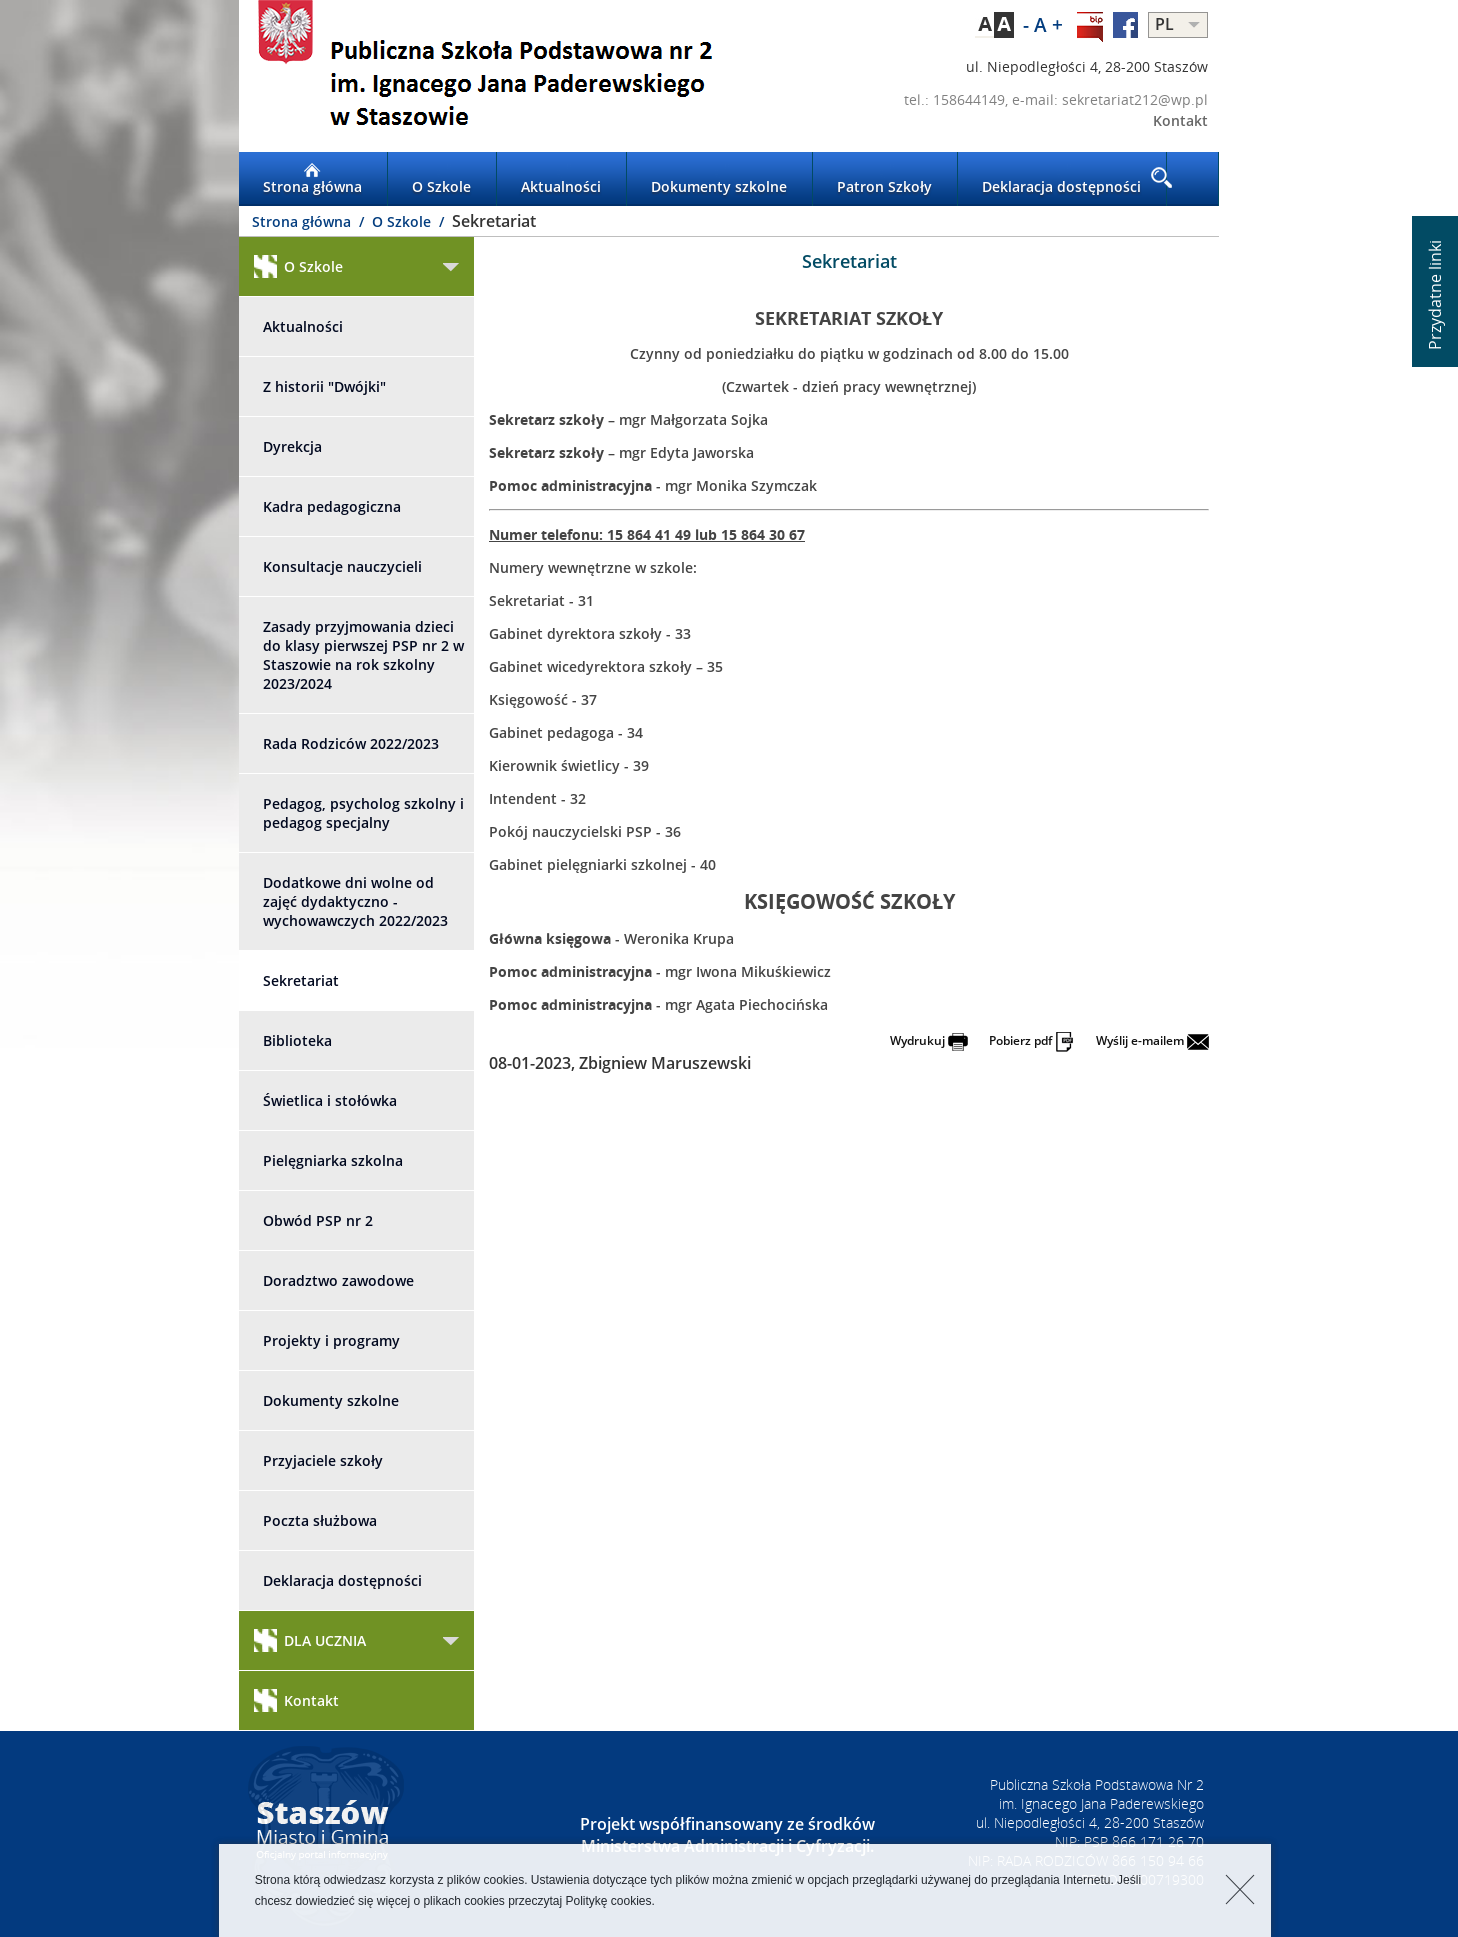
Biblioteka (297, 1040)
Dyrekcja (292, 446)
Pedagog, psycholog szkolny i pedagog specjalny (363, 813)
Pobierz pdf (1032, 1040)
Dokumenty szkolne (719, 179)
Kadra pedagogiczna (332, 506)
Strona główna (312, 179)
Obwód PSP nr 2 (318, 1220)
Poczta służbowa (320, 1520)
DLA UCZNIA (310, 1640)
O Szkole (441, 179)
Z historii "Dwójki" (324, 386)
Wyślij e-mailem (1152, 1040)
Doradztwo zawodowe (338, 1280)
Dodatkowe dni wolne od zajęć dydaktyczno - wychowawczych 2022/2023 (355, 901)
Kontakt (1180, 120)
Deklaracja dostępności (1061, 179)
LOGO (484, 76)
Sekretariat (301, 980)
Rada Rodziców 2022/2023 (351, 743)
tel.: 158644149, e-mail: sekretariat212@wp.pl (1056, 99)
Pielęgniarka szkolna (333, 1160)
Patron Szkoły (884, 179)
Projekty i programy (331, 1340)
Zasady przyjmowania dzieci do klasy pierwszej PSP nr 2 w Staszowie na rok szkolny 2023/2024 (363, 655)
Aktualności (561, 179)
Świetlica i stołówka (330, 1100)
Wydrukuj (929, 1040)
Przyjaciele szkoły (323, 1460)
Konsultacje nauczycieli (342, 566)
